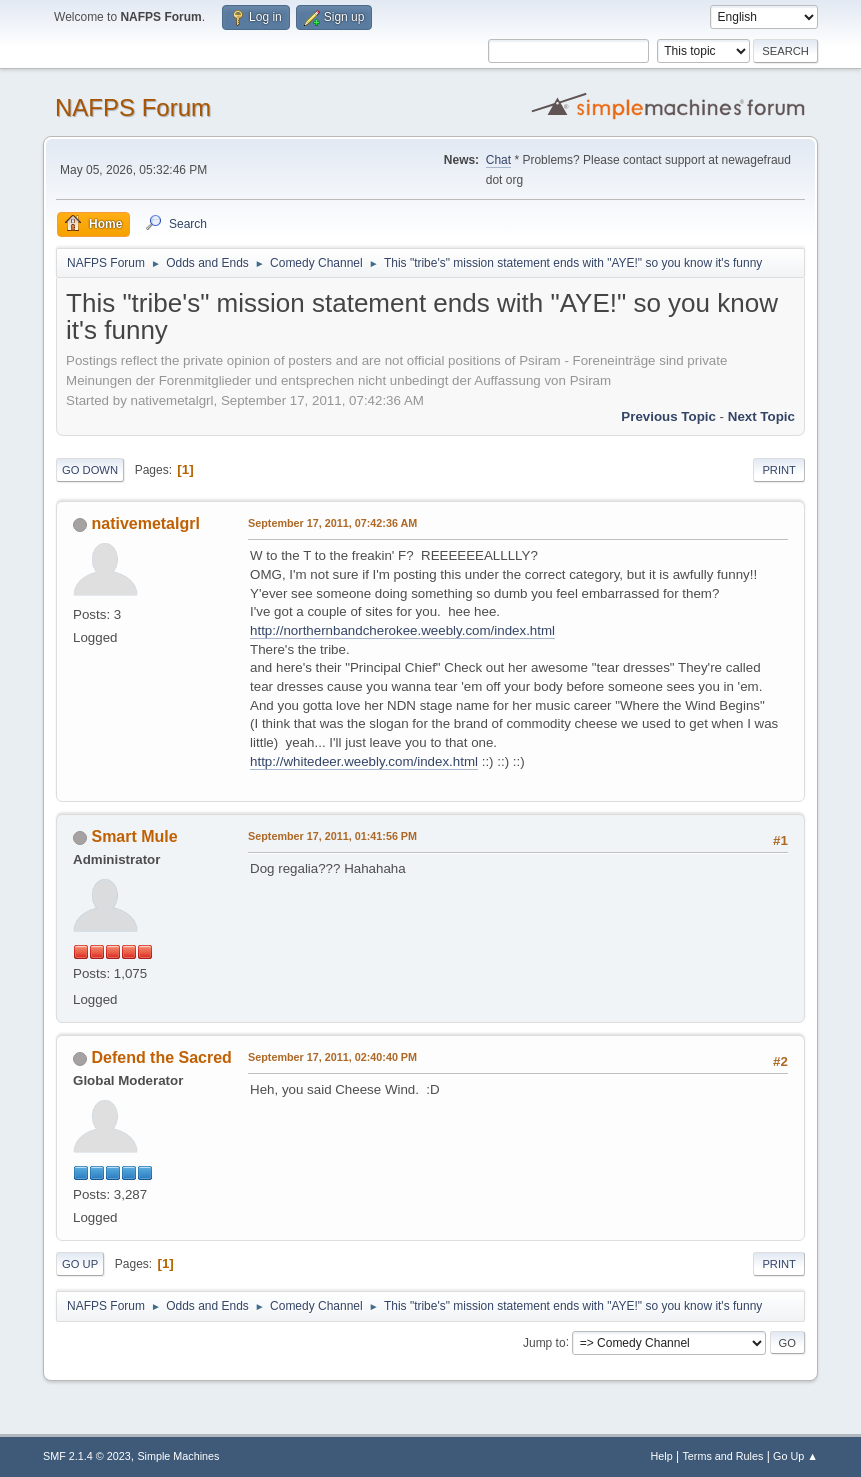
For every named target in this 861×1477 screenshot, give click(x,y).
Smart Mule (135, 836)
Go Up (80, 1264)
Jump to (544, 1342)
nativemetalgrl (146, 523)
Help (661, 1456)
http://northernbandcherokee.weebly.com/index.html (402, 630)
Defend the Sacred (162, 1057)
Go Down (90, 470)
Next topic (761, 416)
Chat (498, 160)
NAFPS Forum (133, 107)
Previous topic (668, 416)
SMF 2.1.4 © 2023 (87, 1456)
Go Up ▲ (795, 1456)
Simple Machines (178, 1456)
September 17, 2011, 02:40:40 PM (332, 1057)
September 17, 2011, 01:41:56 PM (332, 836)
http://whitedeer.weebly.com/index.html (364, 761)
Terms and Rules (722, 1456)
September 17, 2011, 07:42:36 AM (332, 523)
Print (779, 470)
